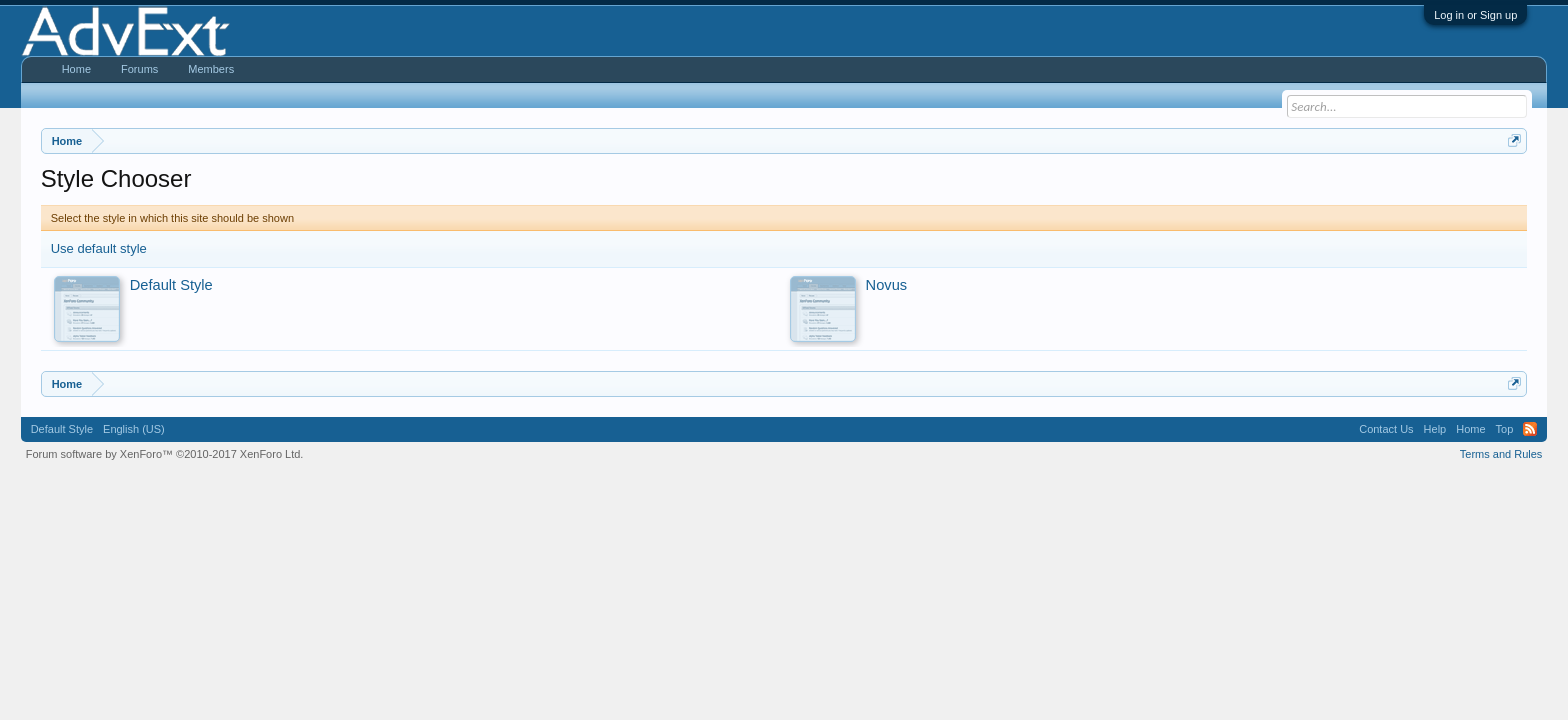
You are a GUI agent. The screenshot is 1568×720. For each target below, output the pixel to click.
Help (1435, 429)
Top (1505, 429)
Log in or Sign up (1475, 15)
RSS (1530, 429)
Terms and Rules (1501, 454)
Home (76, 69)
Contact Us (1386, 429)
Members (211, 69)
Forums (139, 69)
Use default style (99, 248)
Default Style (62, 429)
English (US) (134, 429)
